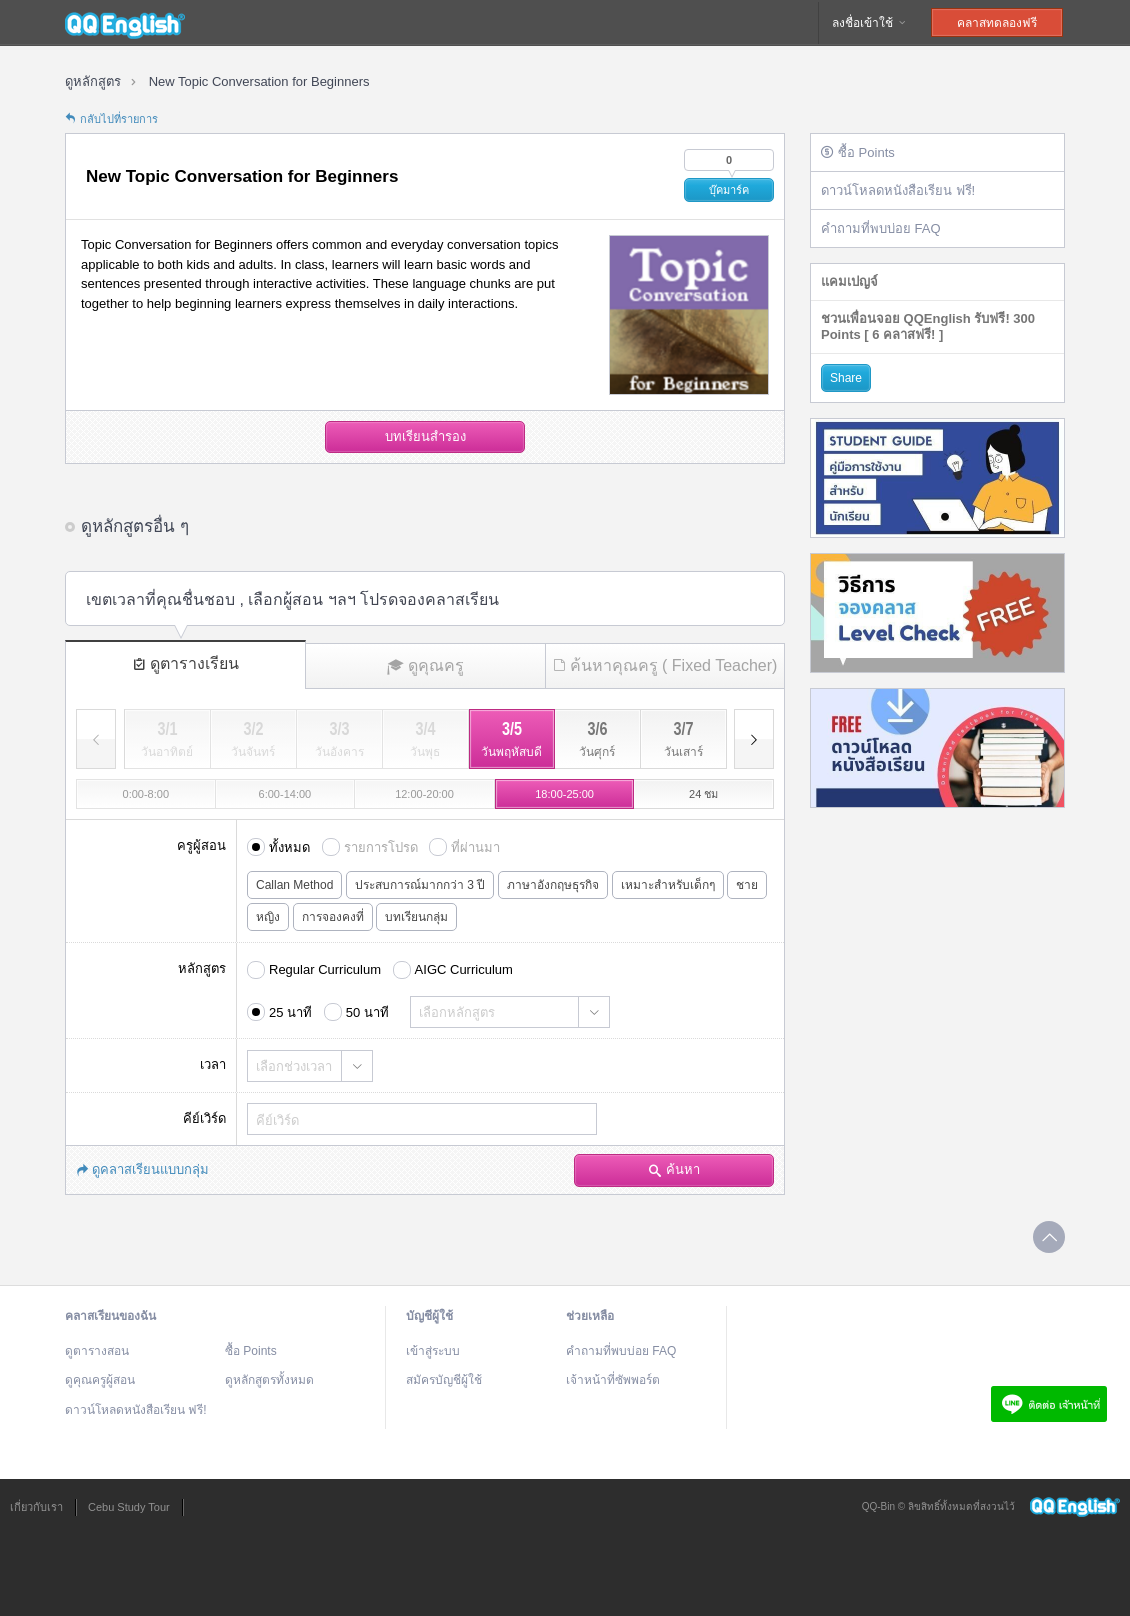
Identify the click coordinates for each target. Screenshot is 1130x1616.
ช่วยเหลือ (590, 1316)
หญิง (268, 917)
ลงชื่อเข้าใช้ (870, 23)
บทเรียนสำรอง (425, 436)
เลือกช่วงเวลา (294, 1066)
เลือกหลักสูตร (457, 1012)
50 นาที (367, 1012)
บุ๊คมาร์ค (729, 190)
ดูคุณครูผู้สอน (100, 1380)
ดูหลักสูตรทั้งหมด (269, 1380)
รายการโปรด (381, 847)
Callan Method (294, 885)
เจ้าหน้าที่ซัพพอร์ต (613, 1380)
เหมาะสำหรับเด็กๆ (668, 885)
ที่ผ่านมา (475, 847)
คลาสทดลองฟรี (997, 23)
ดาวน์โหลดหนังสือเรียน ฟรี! (898, 190)
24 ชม (703, 794)
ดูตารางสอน (97, 1351)
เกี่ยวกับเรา (36, 1507)
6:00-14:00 (285, 794)
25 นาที (290, 1012)
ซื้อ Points (858, 152)
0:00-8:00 (146, 794)
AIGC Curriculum (464, 969)
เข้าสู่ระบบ (433, 1351)
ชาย (747, 885)
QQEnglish (125, 23)
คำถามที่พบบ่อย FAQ (881, 228)
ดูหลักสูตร (93, 81)
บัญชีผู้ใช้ (429, 1316)
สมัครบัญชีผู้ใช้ (444, 1380)
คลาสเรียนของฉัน (110, 1316)
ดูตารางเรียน (186, 663)
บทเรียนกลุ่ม (416, 917)
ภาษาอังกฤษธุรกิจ (553, 885)
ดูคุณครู (425, 666)
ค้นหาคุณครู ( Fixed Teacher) (665, 665)
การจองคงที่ (333, 917)
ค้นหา (674, 1169)
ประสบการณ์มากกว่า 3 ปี (420, 885)
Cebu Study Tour (129, 1507)
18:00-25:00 (564, 794)
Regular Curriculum (325, 969)
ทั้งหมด (289, 847)
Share (846, 378)
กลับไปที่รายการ (111, 119)
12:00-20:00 (424, 794)
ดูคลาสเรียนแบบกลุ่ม (142, 1169)
